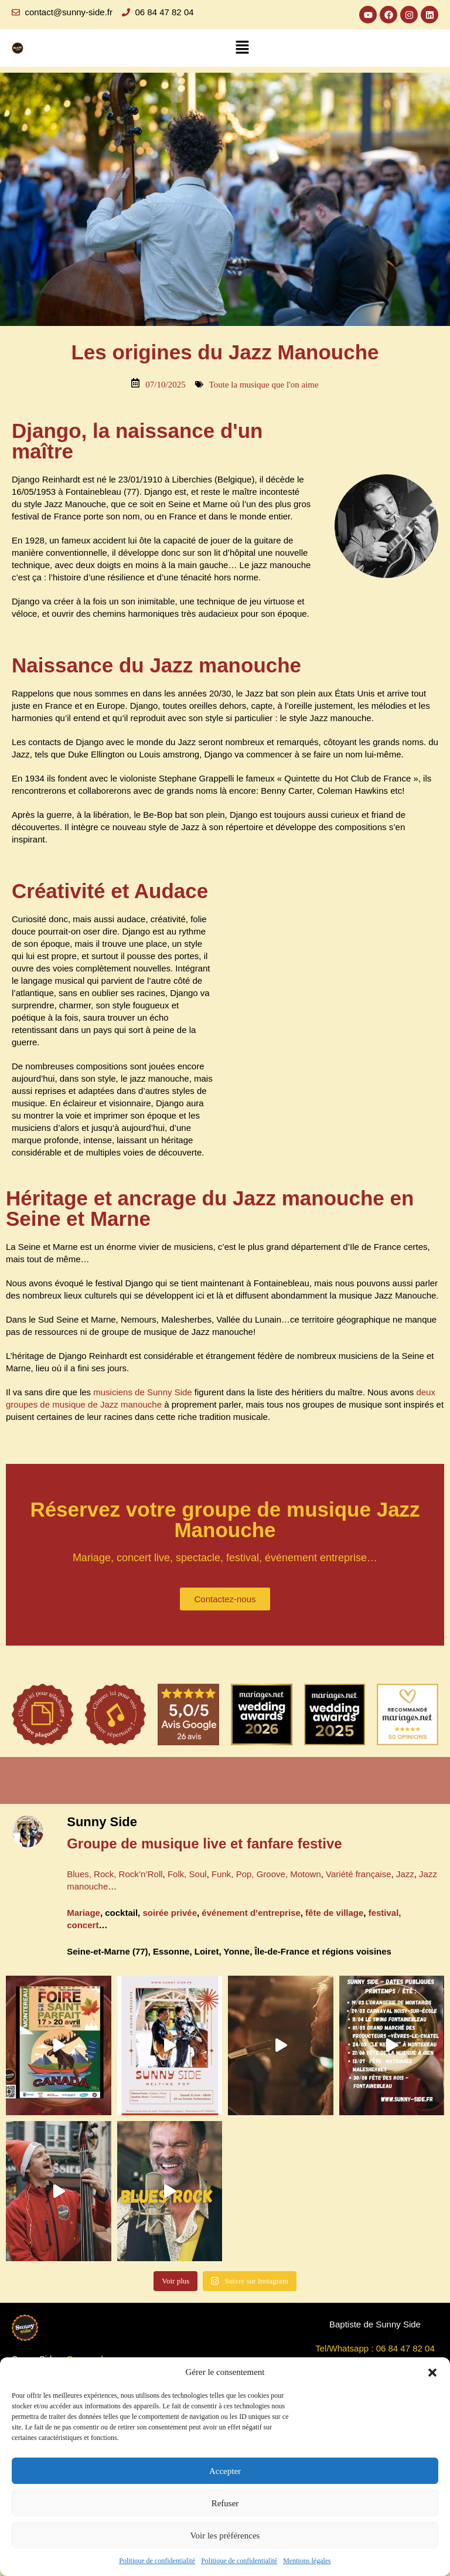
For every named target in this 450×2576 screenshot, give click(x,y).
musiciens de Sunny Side (141, 1392)
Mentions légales (307, 2561)
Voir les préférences (225, 2535)
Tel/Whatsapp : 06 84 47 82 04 (374, 2348)
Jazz (405, 1874)
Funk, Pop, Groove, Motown (266, 1874)
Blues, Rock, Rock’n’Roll (114, 1874)
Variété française (358, 1874)
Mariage (83, 1913)
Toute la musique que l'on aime (264, 384)
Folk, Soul (187, 1874)
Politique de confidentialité (157, 2561)
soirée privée (169, 1913)
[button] (432, 2372)
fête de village (334, 1913)
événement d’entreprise (251, 1913)
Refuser (225, 2503)
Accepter (225, 2471)
